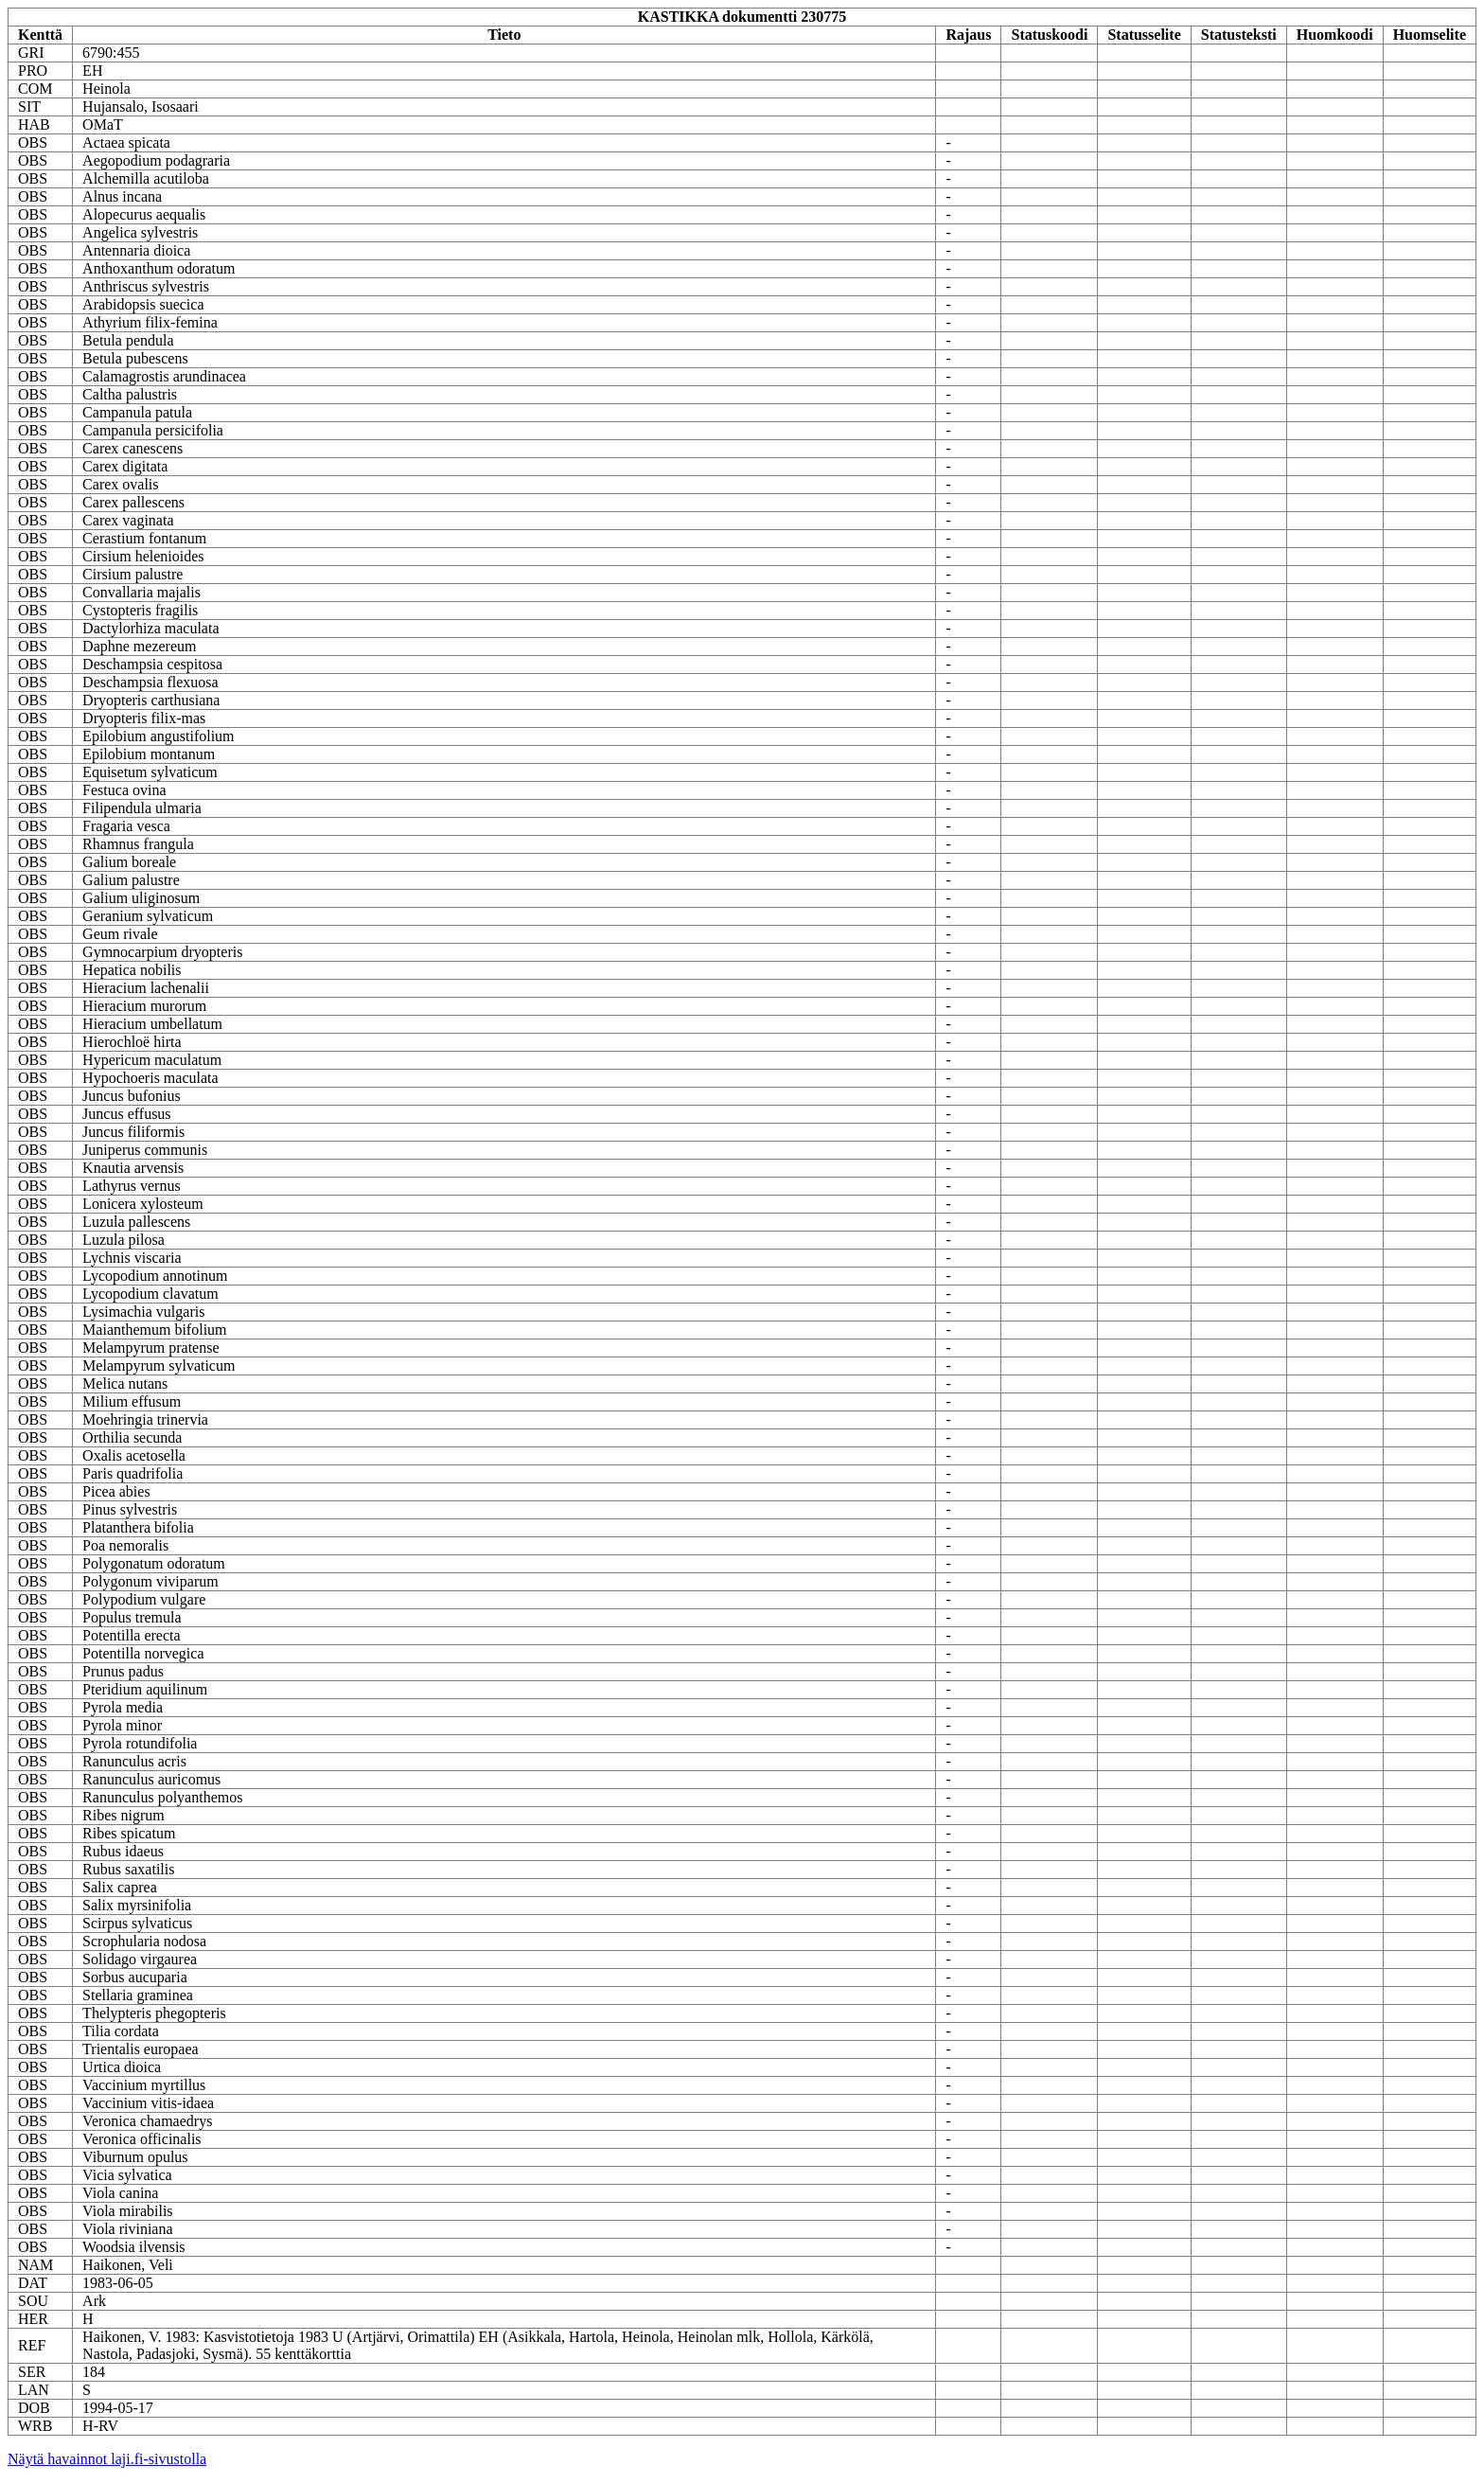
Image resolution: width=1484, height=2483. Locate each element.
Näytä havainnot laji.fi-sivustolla (107, 2459)
